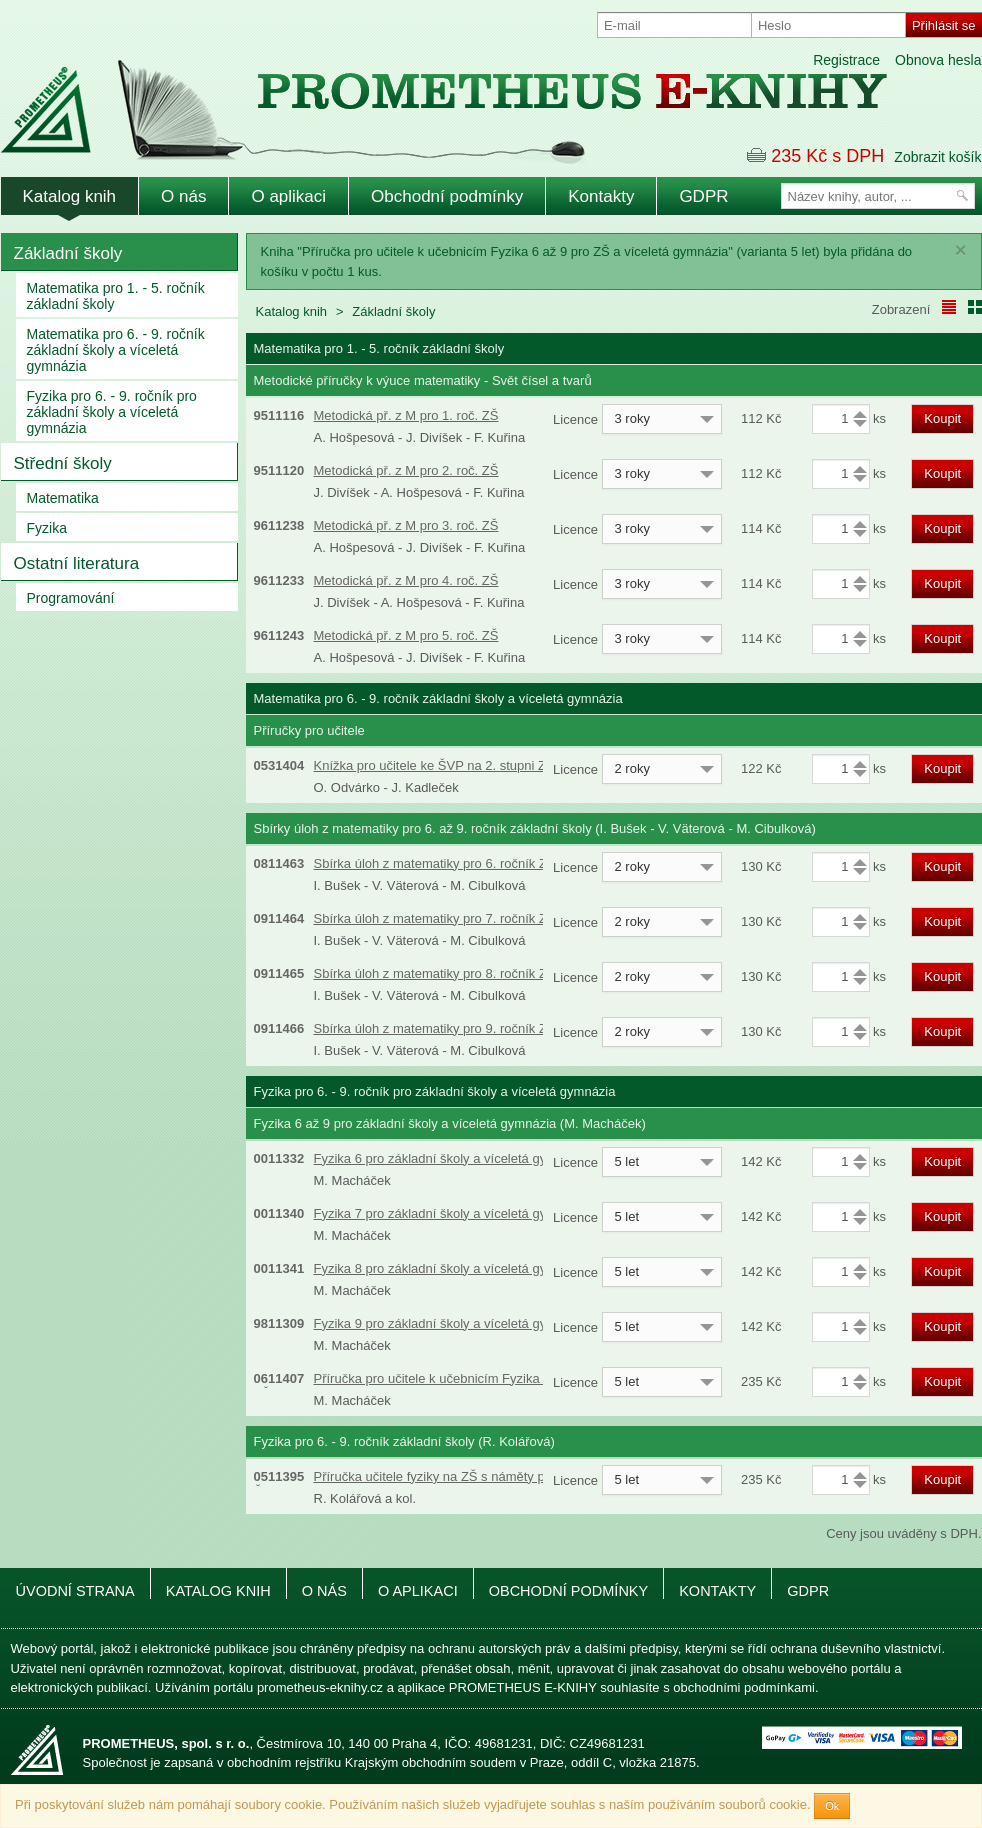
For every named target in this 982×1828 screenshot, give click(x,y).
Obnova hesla (938, 60)
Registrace (846, 60)
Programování (71, 598)
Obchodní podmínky (447, 196)
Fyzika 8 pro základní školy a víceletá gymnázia (451, 1268)
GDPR (703, 196)
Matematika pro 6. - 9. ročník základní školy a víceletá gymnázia (116, 350)
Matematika (63, 498)
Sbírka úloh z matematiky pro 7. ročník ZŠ (435, 918)
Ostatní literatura (77, 563)
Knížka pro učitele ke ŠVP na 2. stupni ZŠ (434, 765)
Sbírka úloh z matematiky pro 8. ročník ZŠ (435, 973)
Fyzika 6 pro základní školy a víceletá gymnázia (451, 1158)
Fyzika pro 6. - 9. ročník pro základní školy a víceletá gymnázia (112, 412)
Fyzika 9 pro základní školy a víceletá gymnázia (451, 1323)
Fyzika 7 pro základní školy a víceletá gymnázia (451, 1213)
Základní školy (68, 253)
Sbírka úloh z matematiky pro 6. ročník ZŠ (435, 863)
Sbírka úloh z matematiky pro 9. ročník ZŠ (435, 1028)
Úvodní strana (75, 1591)
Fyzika (47, 528)
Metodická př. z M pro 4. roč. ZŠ (406, 580)
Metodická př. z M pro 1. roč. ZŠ (406, 415)
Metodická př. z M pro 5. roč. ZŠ (406, 635)
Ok (832, 1806)
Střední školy (63, 463)
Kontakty (601, 196)
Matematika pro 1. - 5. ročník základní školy (116, 296)
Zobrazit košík (937, 157)
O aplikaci (288, 196)
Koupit (942, 418)
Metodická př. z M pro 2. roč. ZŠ (406, 470)
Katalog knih (70, 196)
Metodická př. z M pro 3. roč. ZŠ (406, 525)
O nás (183, 196)
